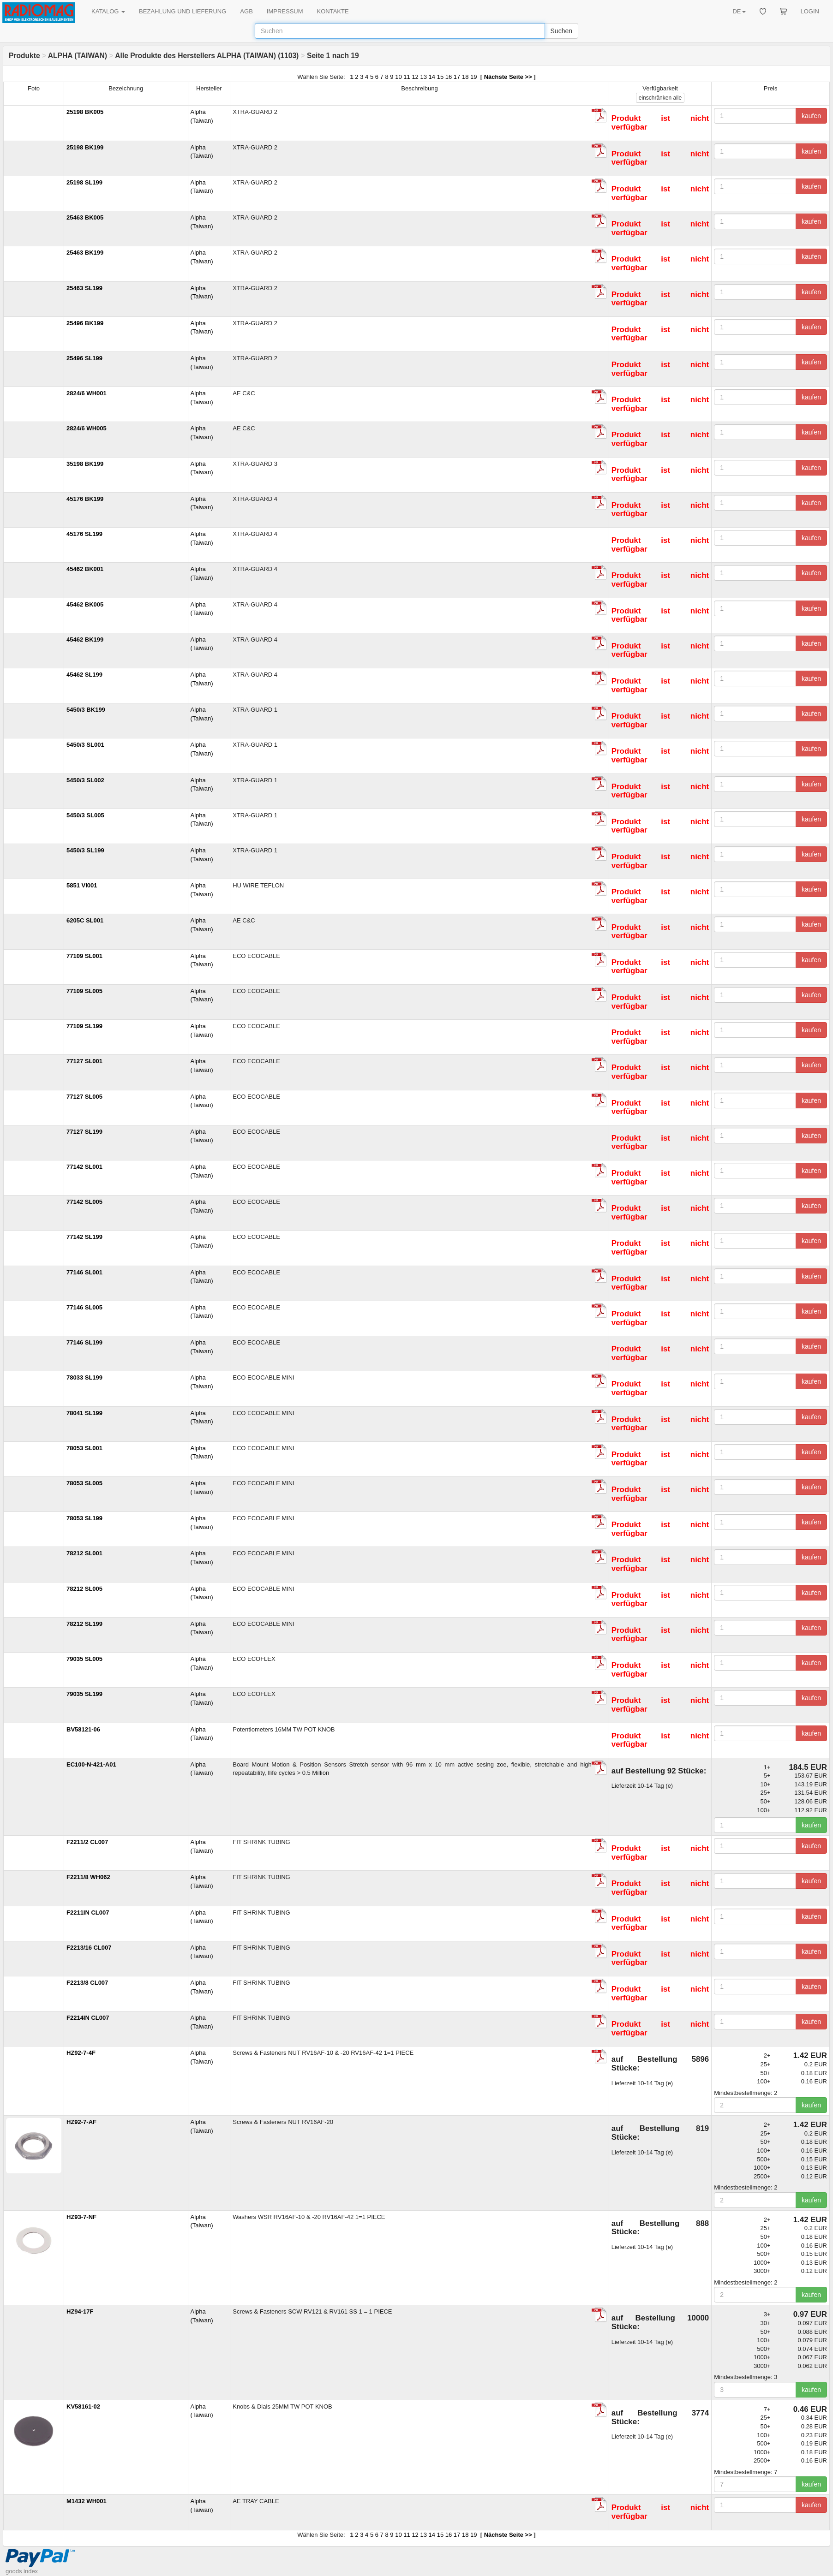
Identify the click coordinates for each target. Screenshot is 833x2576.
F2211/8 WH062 (88, 1877)
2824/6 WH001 (86, 393)
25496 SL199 (84, 358)
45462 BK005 (84, 604)
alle (660, 98)
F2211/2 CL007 (87, 1841)
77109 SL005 (84, 991)
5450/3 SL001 (85, 744)
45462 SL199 (84, 674)
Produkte (24, 55)
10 (398, 76)
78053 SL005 (84, 1483)
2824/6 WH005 (86, 428)
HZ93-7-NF (81, 2216)
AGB (246, 11)
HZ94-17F (80, 2311)
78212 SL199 (84, 1623)
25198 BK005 (84, 111)
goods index (22, 2571)
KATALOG (108, 11)
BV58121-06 (83, 1729)
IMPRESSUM (285, 11)
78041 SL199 (84, 1413)
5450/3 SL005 (85, 815)
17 (457, 76)
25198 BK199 (84, 147)
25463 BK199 (84, 252)
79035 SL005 (84, 1658)
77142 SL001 (84, 1166)
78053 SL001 (84, 1448)
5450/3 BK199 (85, 709)
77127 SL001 (84, 1061)
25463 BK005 (84, 217)
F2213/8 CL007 (87, 1982)
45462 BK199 (84, 639)
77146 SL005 (84, 1307)
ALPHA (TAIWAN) (77, 55)
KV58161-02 (83, 2406)
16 (448, 76)
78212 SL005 (84, 1588)
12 (415, 76)
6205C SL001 (84, 920)
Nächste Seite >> (508, 76)
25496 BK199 (84, 323)
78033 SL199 (84, 1377)
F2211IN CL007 (87, 1912)
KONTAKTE (333, 11)
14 (432, 76)
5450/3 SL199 (85, 850)
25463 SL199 (84, 288)
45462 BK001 (84, 568)
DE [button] (738, 11)
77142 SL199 (84, 1236)
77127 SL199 (84, 1131)
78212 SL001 (84, 1553)
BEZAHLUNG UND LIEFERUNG (182, 11)
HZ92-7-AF (81, 2121)
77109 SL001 (84, 955)
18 (465, 76)
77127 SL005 (84, 1096)
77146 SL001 (84, 1272)
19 (473, 76)
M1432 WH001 (86, 2501)
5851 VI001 (81, 885)
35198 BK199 (84, 463)
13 (423, 76)
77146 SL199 (84, 1342)
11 (406, 76)
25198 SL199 (84, 182)
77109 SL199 (84, 1026)
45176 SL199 (84, 533)
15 (440, 76)
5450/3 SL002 (85, 780)
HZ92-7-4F (81, 2052)
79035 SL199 (84, 1693)
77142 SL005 (84, 1201)
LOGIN (810, 11)
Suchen (561, 31)
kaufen (811, 115)
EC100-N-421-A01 (91, 1764)
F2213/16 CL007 (89, 1947)
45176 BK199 (84, 498)
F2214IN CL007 (87, 2017)
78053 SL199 (84, 1518)
